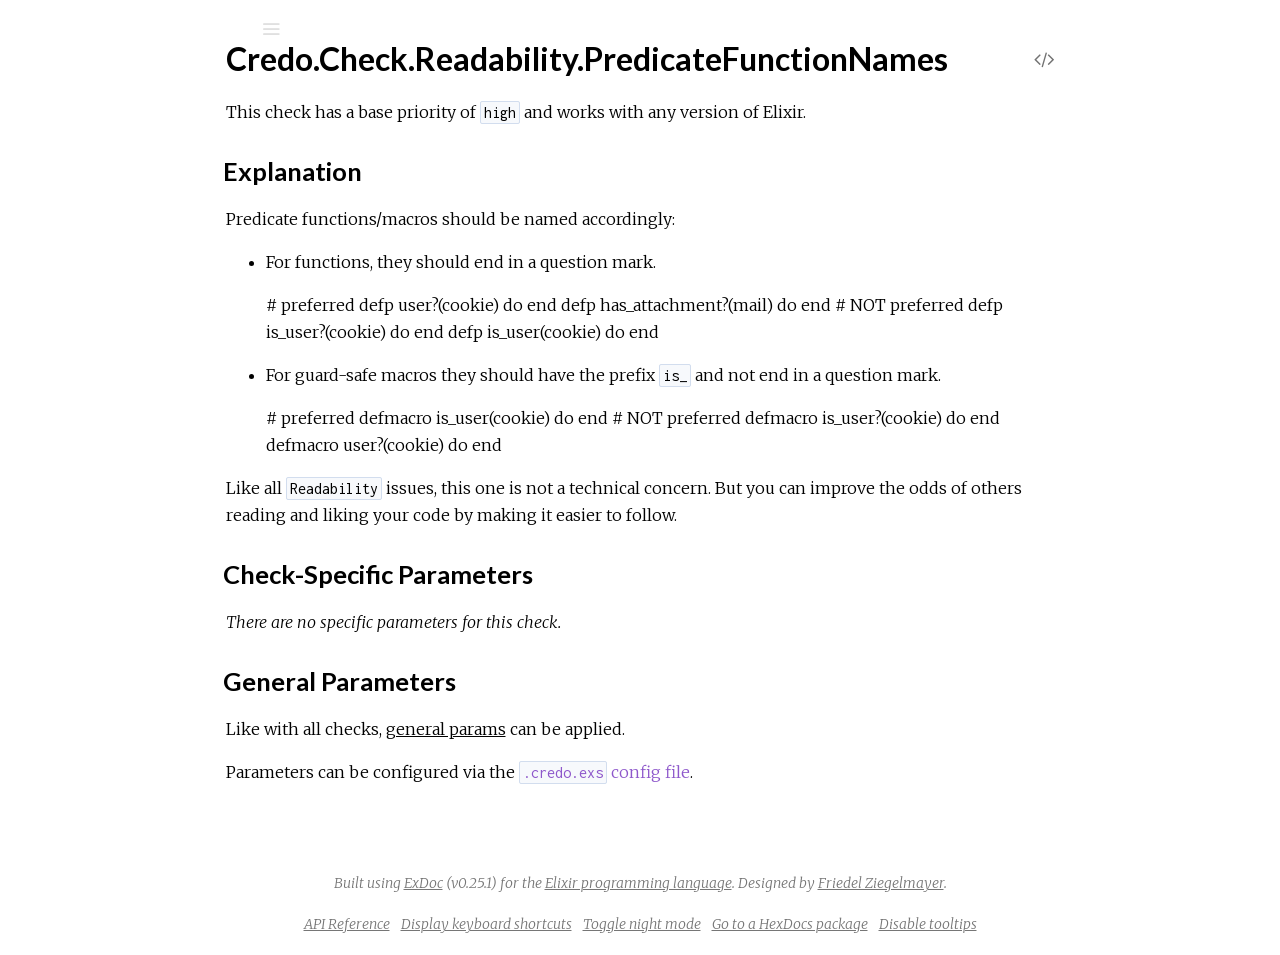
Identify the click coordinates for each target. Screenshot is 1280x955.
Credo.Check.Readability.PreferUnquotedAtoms (228, 486)
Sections (117, 353)
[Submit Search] (29, 29)
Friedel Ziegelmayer (1031, 883)
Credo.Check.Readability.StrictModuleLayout (218, 702)
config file (754, 772)
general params (596, 729)
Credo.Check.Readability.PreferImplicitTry (207, 459)
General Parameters (160, 416)
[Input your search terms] (150, 29)
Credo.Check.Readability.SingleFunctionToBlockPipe (241, 594)
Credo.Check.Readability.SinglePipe (184, 621)
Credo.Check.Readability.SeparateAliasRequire (223, 567)
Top (87, 331)
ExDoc (573, 883)
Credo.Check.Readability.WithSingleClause (207, 891)
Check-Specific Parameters (184, 398)
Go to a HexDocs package (940, 924)
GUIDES (76, 155)
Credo (83, 81)
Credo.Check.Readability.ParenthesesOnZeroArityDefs (253, 244)
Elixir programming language (788, 883)
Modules (83, 182)
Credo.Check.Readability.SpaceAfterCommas (219, 648)
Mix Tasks (84, 209)
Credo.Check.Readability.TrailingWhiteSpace (214, 783)
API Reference (497, 924)
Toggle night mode (792, 924)
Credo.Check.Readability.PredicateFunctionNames (238, 298)
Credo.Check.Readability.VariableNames (201, 837)
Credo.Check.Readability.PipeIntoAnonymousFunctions (252, 271)
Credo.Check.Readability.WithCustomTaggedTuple (234, 864)
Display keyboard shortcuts (636, 924)
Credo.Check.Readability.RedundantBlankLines (223, 513)
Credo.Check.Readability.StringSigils (184, 729)
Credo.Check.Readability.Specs (170, 675)
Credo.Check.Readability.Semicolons (188, 540)
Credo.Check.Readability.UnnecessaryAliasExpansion (243, 810)
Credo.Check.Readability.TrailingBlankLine (205, 756)
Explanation (129, 380)
